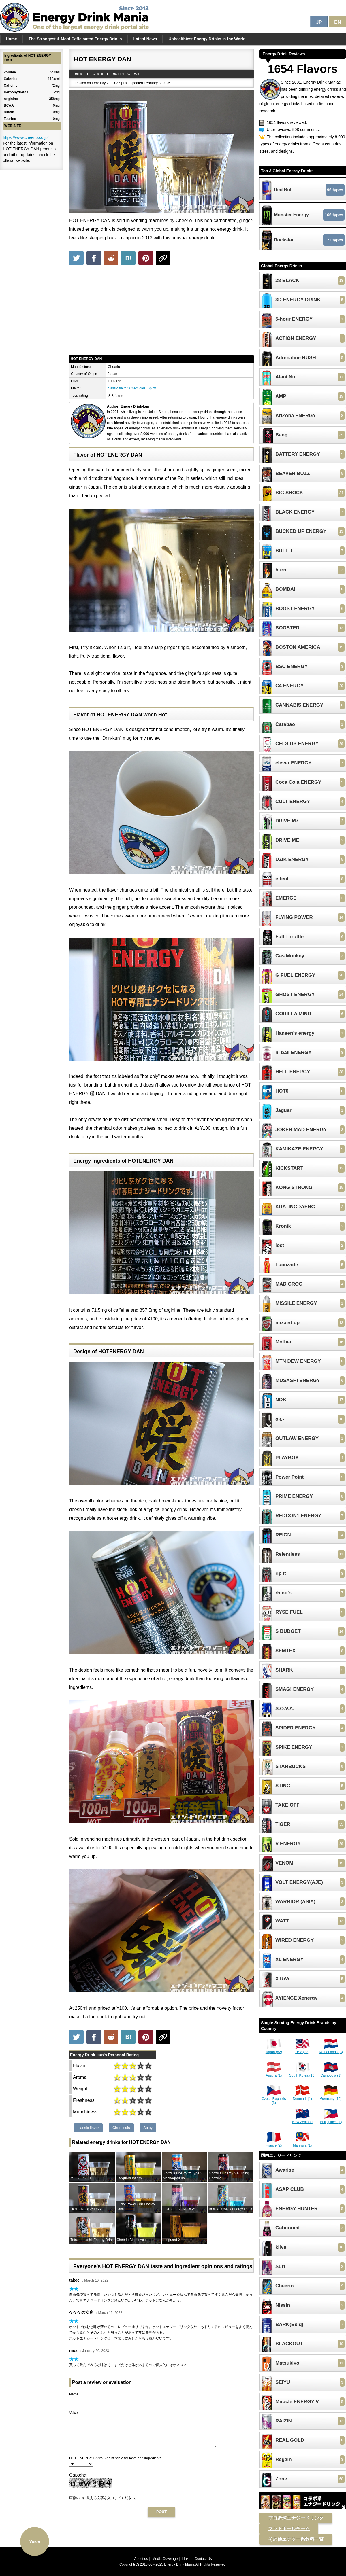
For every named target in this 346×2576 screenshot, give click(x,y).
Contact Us (203, 2559)
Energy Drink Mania (179, 2564)
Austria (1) (274, 2073)
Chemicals (137, 388)
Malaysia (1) (302, 2143)
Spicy (151, 388)
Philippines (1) (331, 2120)
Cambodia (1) (330, 2073)
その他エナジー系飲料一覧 (296, 2539)
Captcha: (78, 2481)
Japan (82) (274, 2050)
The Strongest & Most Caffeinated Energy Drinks (75, 39)
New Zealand (302, 2120)
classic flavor (117, 388)
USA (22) (302, 2050)
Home (11, 39)
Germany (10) (330, 2097)
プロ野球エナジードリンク (296, 2518)
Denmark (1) (302, 2097)
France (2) (274, 2143)
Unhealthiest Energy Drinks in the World (206, 39)
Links (186, 2559)
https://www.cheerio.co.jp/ (26, 137)
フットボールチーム (289, 2528)
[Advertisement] (161, 311)
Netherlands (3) (331, 2050)
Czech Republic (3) (274, 2099)
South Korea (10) (302, 2073)
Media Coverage (165, 2559)
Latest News (145, 39)
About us (141, 2559)
